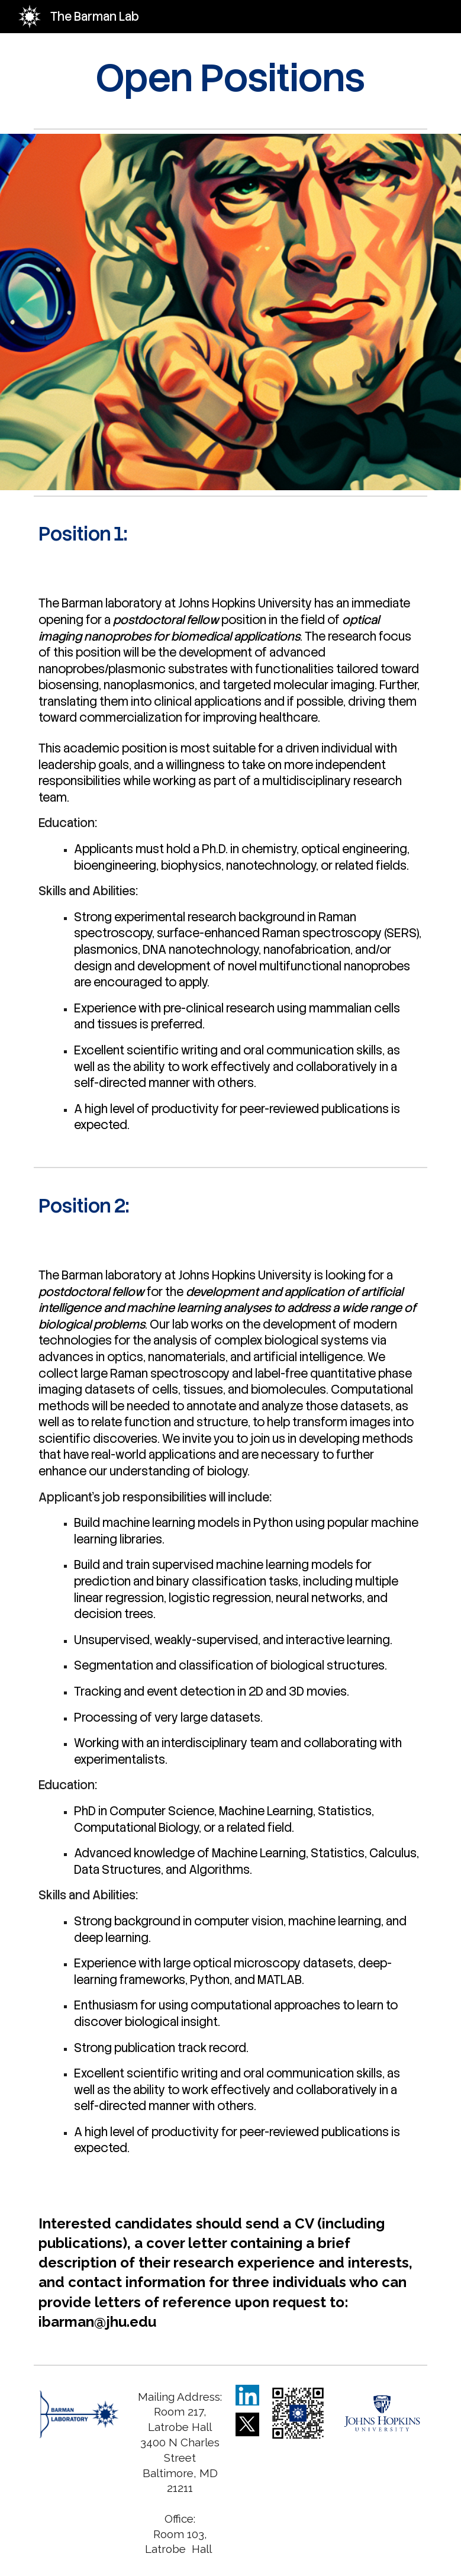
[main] (231, 78)
